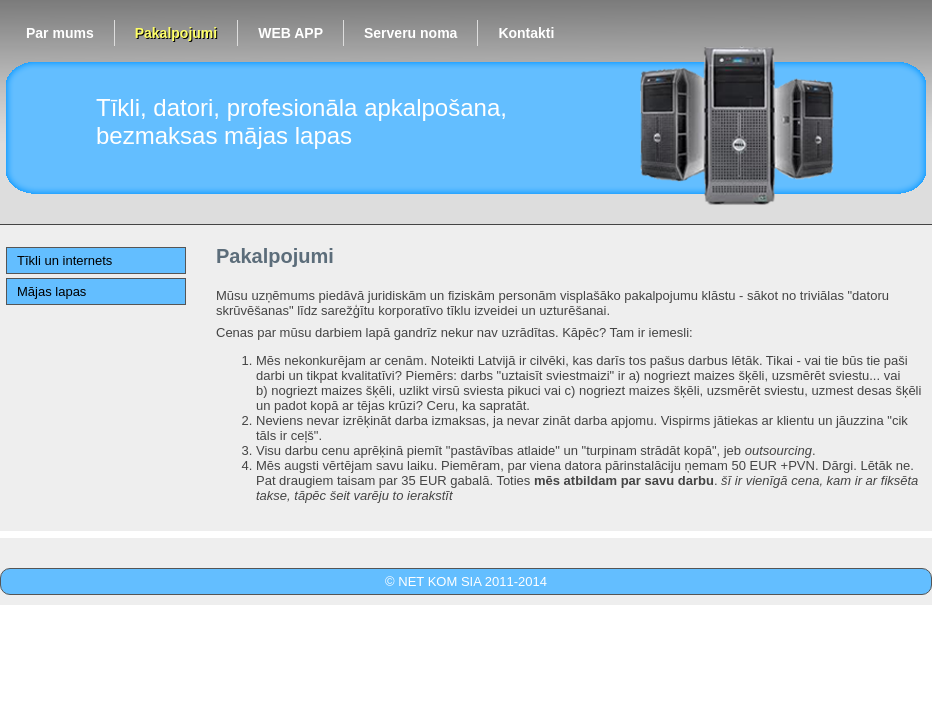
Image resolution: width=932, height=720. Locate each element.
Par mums (60, 33)
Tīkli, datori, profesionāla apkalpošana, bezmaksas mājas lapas (301, 121)
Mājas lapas (51, 291)
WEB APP (290, 33)
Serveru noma (410, 33)
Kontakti (526, 33)
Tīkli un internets (64, 260)
